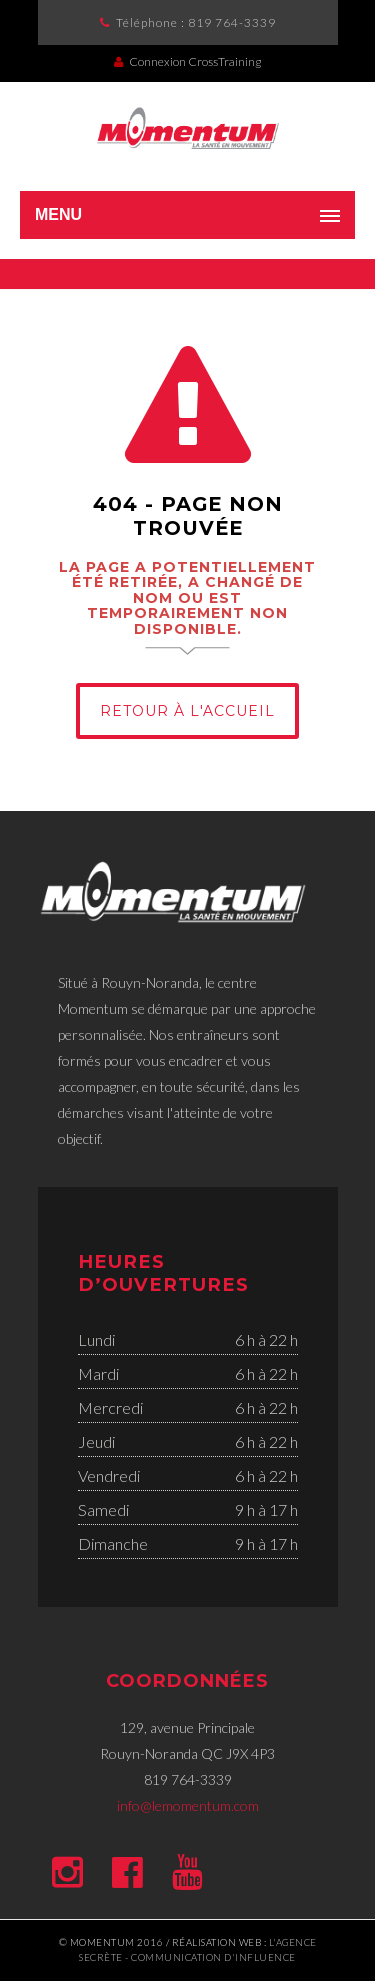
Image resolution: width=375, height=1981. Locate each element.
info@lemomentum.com (188, 1805)
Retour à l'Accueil (187, 711)
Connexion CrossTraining (187, 61)
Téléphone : (196, 22)
